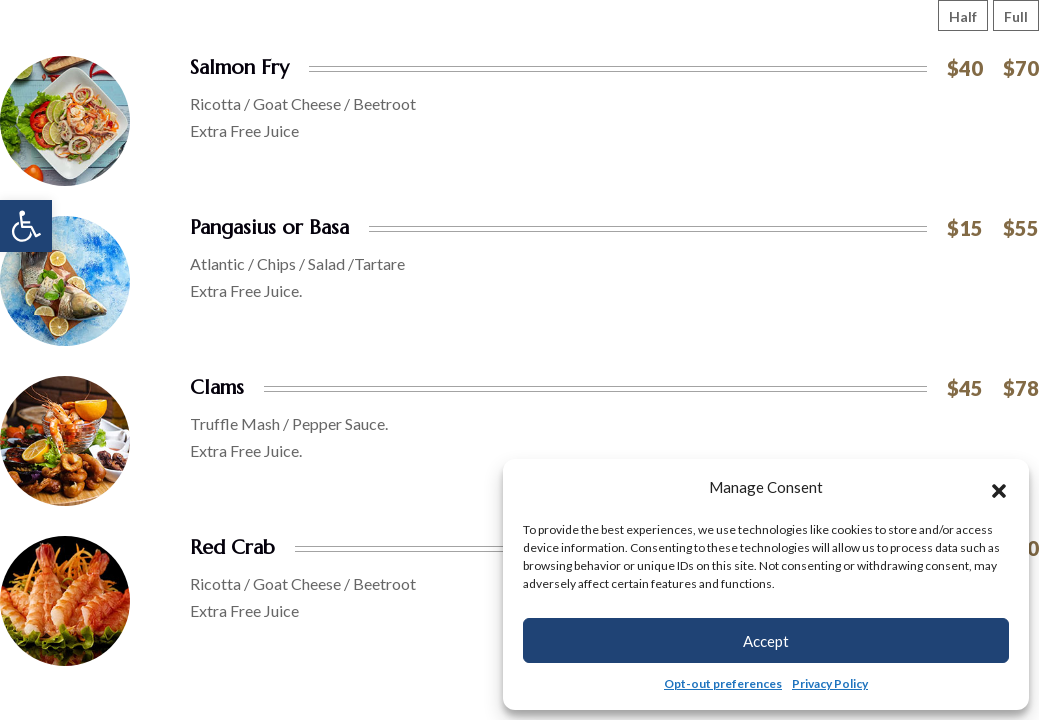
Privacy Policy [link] (830, 683)
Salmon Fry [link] (239, 67)
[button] (999, 488)
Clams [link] (217, 387)
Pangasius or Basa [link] (269, 227)
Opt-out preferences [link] (723, 683)
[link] (26, 226)
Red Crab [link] (232, 547)
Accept (766, 641)
